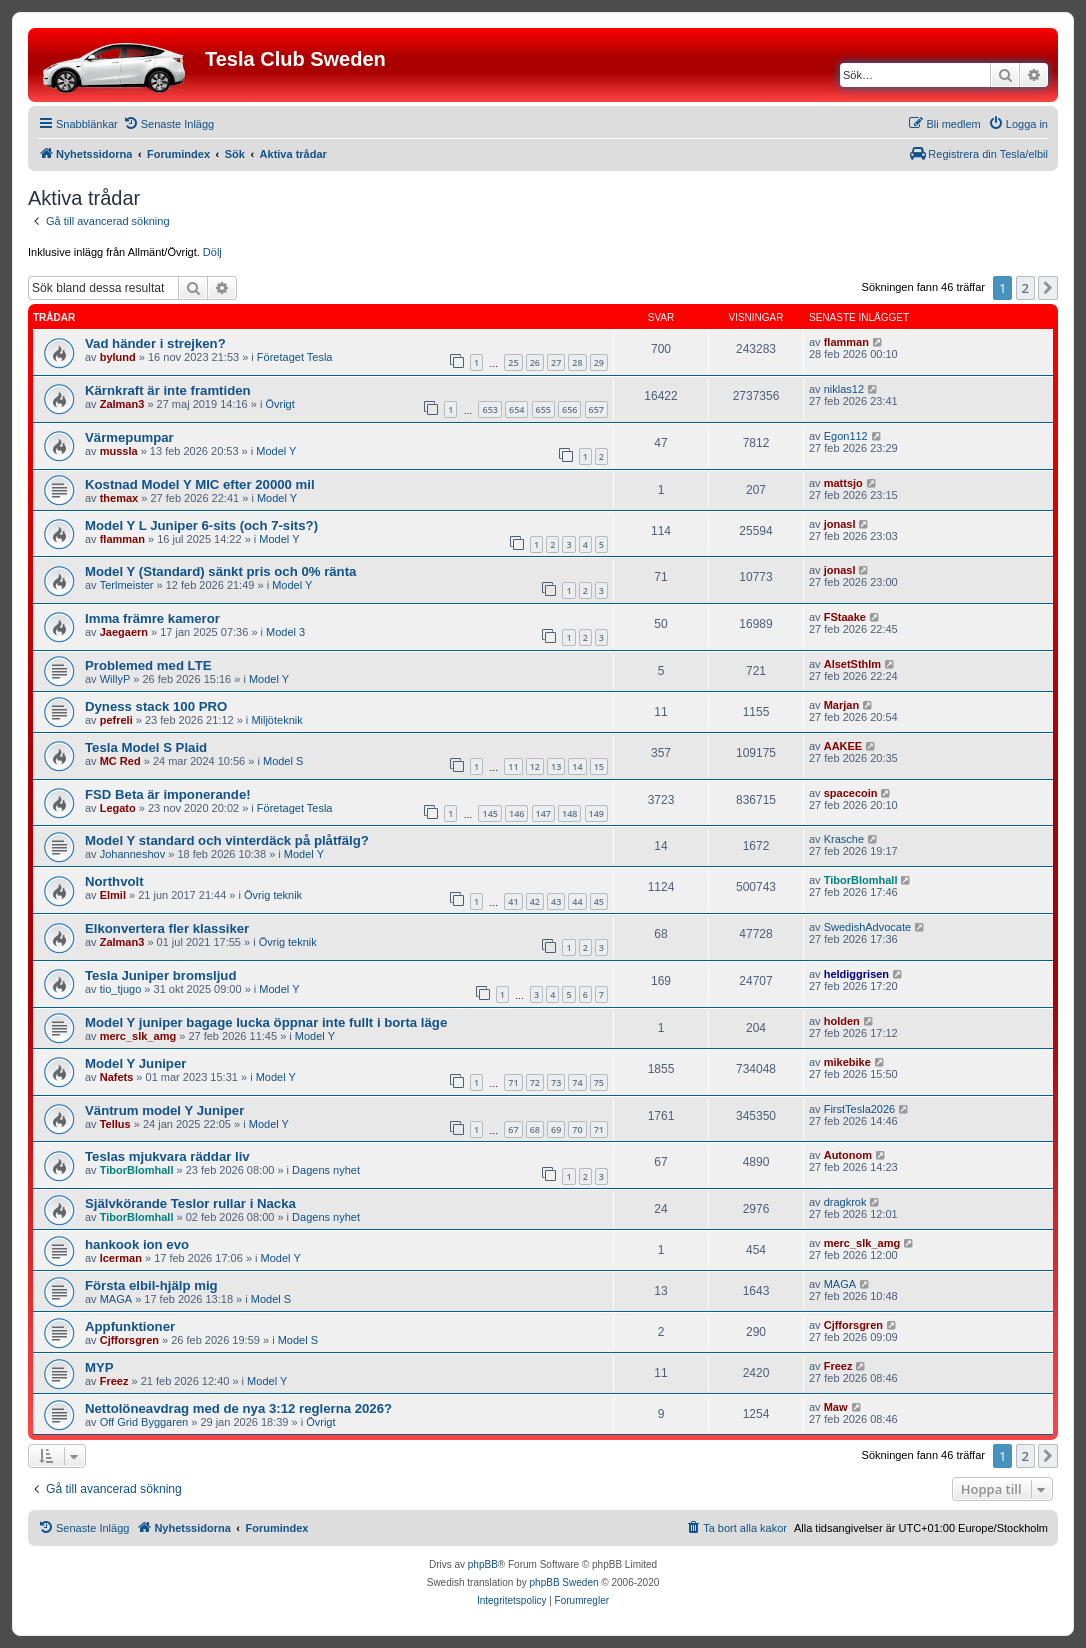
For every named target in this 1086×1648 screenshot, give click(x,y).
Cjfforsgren (129, 1340)
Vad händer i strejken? (155, 343)
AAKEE (843, 746)
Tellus (115, 1124)
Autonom (848, 1155)
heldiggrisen (856, 974)
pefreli (116, 720)
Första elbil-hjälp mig (151, 1285)
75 (599, 1082)
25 (513, 362)
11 (513, 766)
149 (596, 813)
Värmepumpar (129, 437)
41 (513, 901)
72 (535, 1082)
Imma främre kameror (152, 618)
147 (543, 813)
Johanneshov (132, 854)
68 (535, 1129)
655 (543, 409)
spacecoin (851, 793)
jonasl (840, 524)
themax (119, 498)
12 (535, 766)
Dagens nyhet (326, 1170)
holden (842, 1021)
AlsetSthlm (852, 664)
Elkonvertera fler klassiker (167, 928)
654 (516, 409)
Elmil (113, 895)
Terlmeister (127, 585)
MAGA (116, 1299)
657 (596, 409)
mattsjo (843, 483)
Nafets (117, 1077)
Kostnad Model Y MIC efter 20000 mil (200, 484)
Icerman (121, 1258)
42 (535, 901)
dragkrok (845, 1202)
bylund (118, 357)
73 (556, 1082)
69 (556, 1129)
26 (535, 362)
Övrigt (279, 404)
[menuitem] (168, 124)
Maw (836, 1407)
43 (556, 901)
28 (577, 362)
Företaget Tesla (295, 357)
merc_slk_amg (138, 1036)
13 (556, 766)
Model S (283, 761)
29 (599, 362)
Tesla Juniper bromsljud (160, 975)
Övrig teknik (273, 895)
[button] (1048, 288)
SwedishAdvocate (867, 927)
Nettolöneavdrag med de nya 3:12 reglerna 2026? (238, 1408)
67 (513, 1129)
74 (577, 1082)
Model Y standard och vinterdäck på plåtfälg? (227, 840)
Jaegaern (124, 632)
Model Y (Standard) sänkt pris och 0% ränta (220, 571)
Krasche (844, 839)
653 (489, 409)
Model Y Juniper (135, 1063)
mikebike (847, 1062)
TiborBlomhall (861, 880)
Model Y (276, 451)
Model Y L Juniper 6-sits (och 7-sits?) (201, 525)
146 (516, 813)
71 (513, 1082)
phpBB (483, 1564)
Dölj (212, 252)
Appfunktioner (130, 1326)
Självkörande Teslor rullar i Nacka (190, 1203)
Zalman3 (122, 404)
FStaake (845, 617)
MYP (99, 1367)
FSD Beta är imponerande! (168, 794)
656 (569, 409)
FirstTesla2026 (860, 1109)
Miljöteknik (276, 720)
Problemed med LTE (148, 665)
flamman (846, 342)
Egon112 (846, 436)
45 (599, 901)
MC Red (120, 761)
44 (577, 901)
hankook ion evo (137, 1244)
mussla (119, 451)
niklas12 (844, 389)
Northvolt (114, 881)
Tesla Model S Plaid (146, 747)
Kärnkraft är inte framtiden (168, 390)
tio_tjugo (121, 989)
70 (577, 1129)
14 (577, 766)
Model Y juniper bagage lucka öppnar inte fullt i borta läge (266, 1022)
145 (489, 813)
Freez (114, 1381)
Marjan (841, 705)
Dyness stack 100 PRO (156, 706)
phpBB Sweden (564, 1582)
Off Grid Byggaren (144, 1422)
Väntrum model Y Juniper (164, 1110)
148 (569, 813)
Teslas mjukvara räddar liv (167, 1156)
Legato (118, 808)
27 (556, 362)
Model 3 (285, 632)
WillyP (115, 679)
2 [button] (1025, 288)
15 (599, 766)
